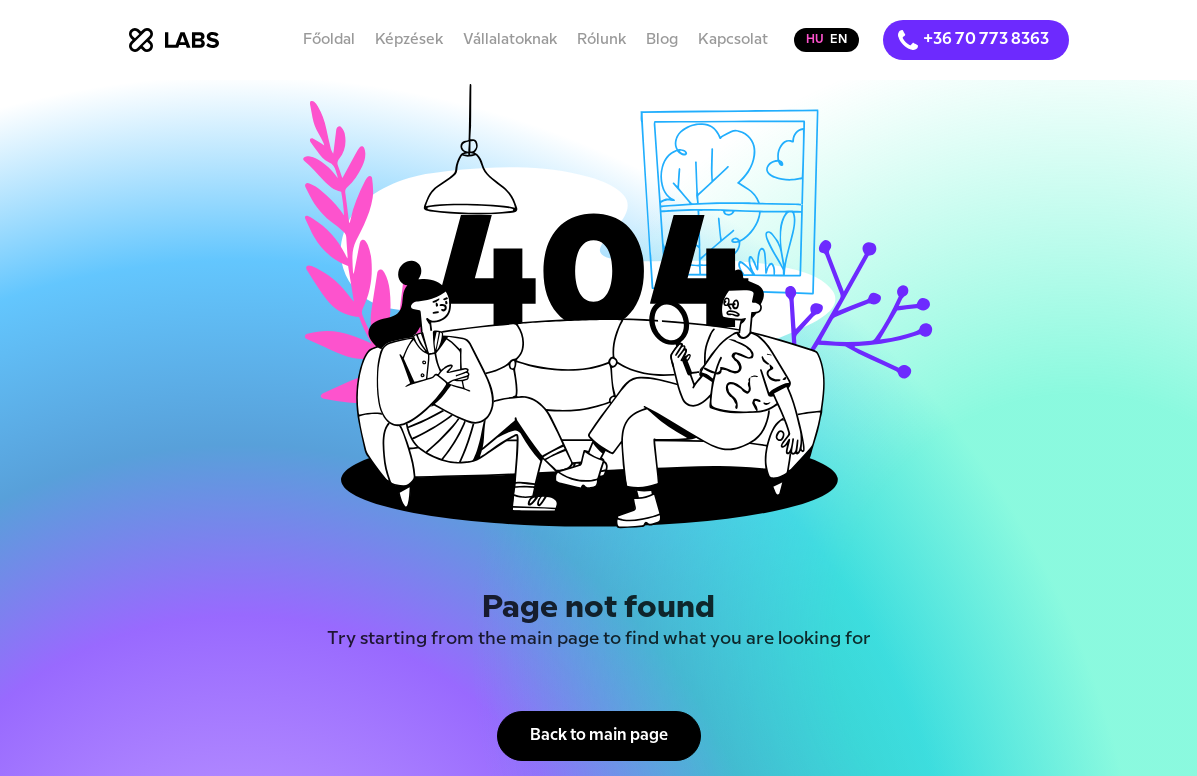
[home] (174, 40)
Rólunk (601, 40)
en (838, 39)
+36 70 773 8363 (986, 39)
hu (815, 39)
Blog (662, 40)
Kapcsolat (733, 40)
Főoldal (329, 40)
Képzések (409, 40)
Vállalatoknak (510, 40)
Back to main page (599, 735)
